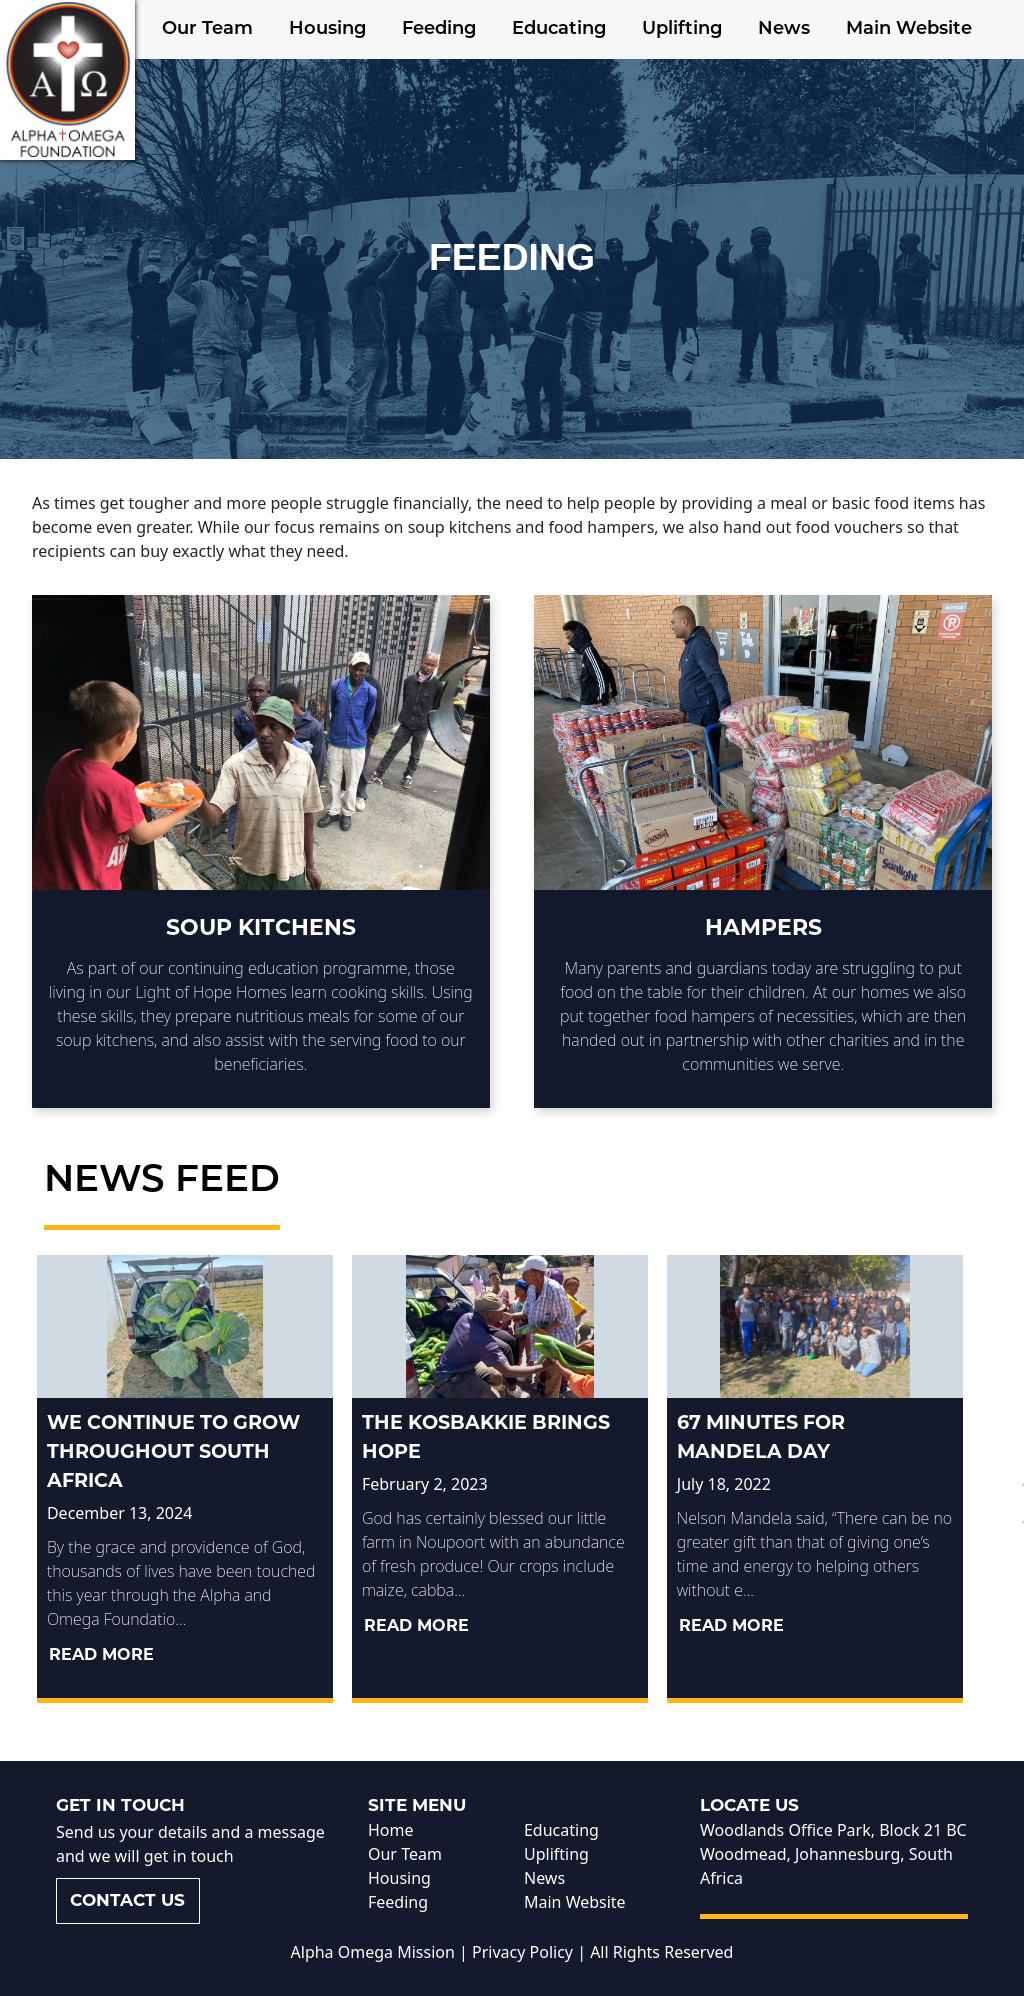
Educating (559, 29)
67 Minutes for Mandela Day (761, 1436)
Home (391, 1830)
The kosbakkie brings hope (486, 1436)
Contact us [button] (127, 1900)
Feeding (439, 29)
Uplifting (682, 29)
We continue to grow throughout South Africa (173, 1451)
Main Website (909, 29)
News (784, 29)
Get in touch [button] (120, 1805)
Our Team (207, 29)
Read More (101, 1654)
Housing (327, 29)
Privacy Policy (522, 1952)
